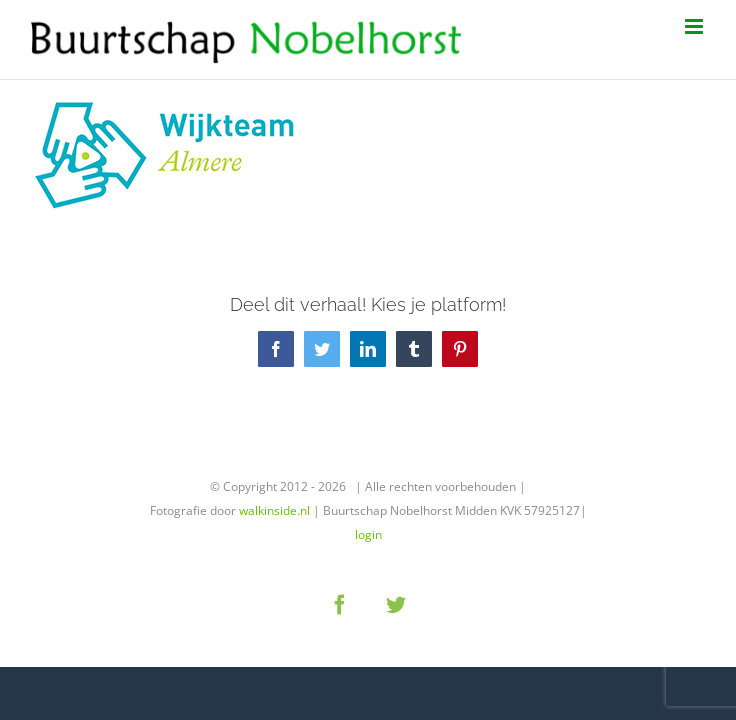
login (368, 534)
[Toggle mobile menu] (695, 26)
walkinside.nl (274, 510)
